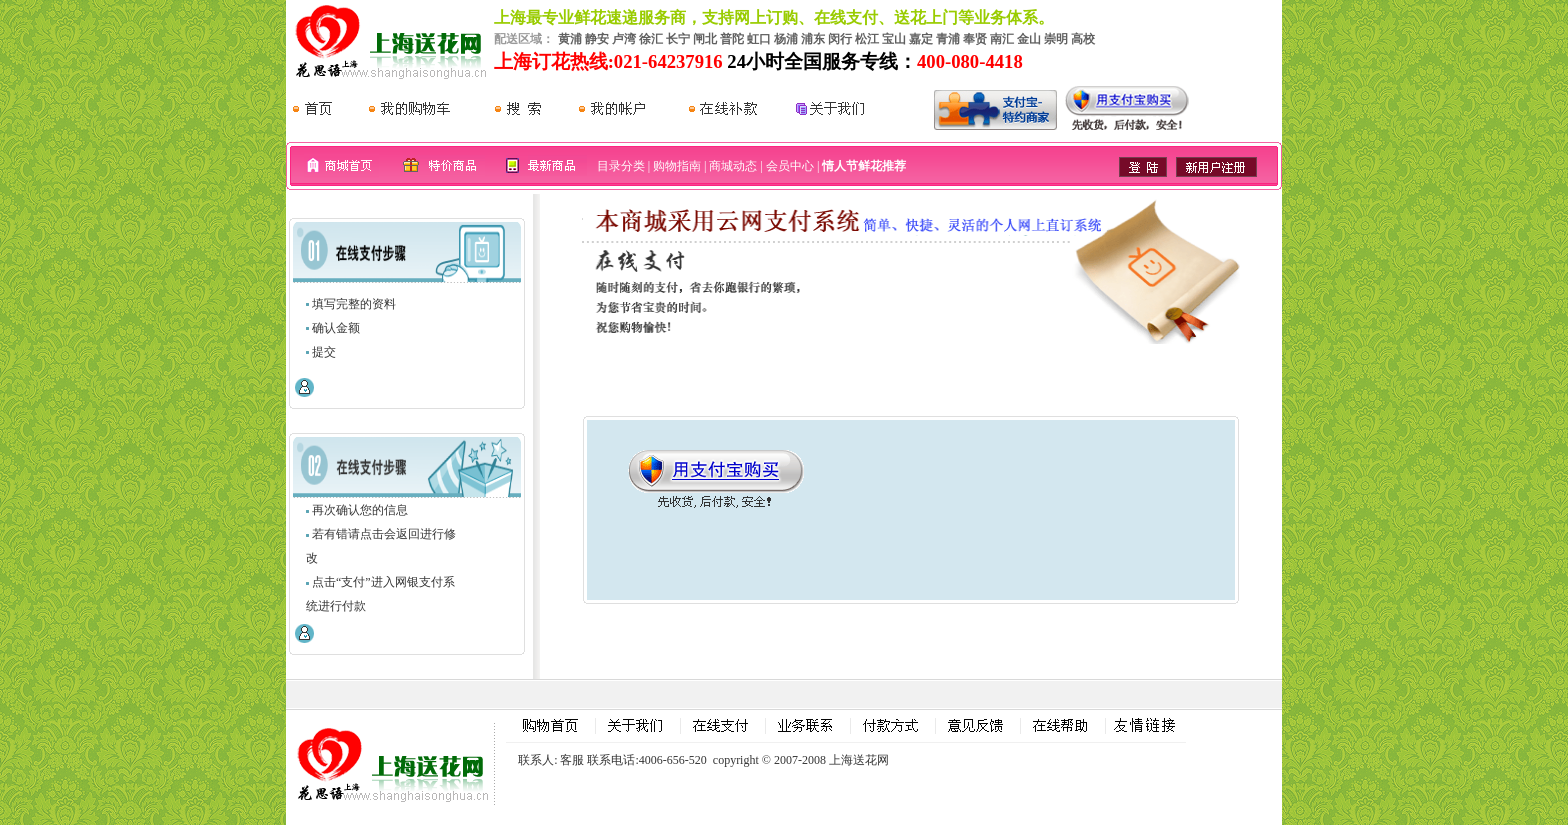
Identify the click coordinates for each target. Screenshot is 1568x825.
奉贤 (975, 39)
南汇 (1002, 39)
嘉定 (921, 39)
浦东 (813, 39)
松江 (867, 39)
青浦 (948, 39)
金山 (1029, 39)
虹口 (759, 39)
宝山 (894, 39)
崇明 (1056, 39)
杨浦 (786, 39)
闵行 (840, 39)
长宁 (678, 39)
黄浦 (570, 39)
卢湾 (624, 39)
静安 (597, 39)
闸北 (705, 39)
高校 (1083, 39)
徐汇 (651, 39)
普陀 (732, 39)
